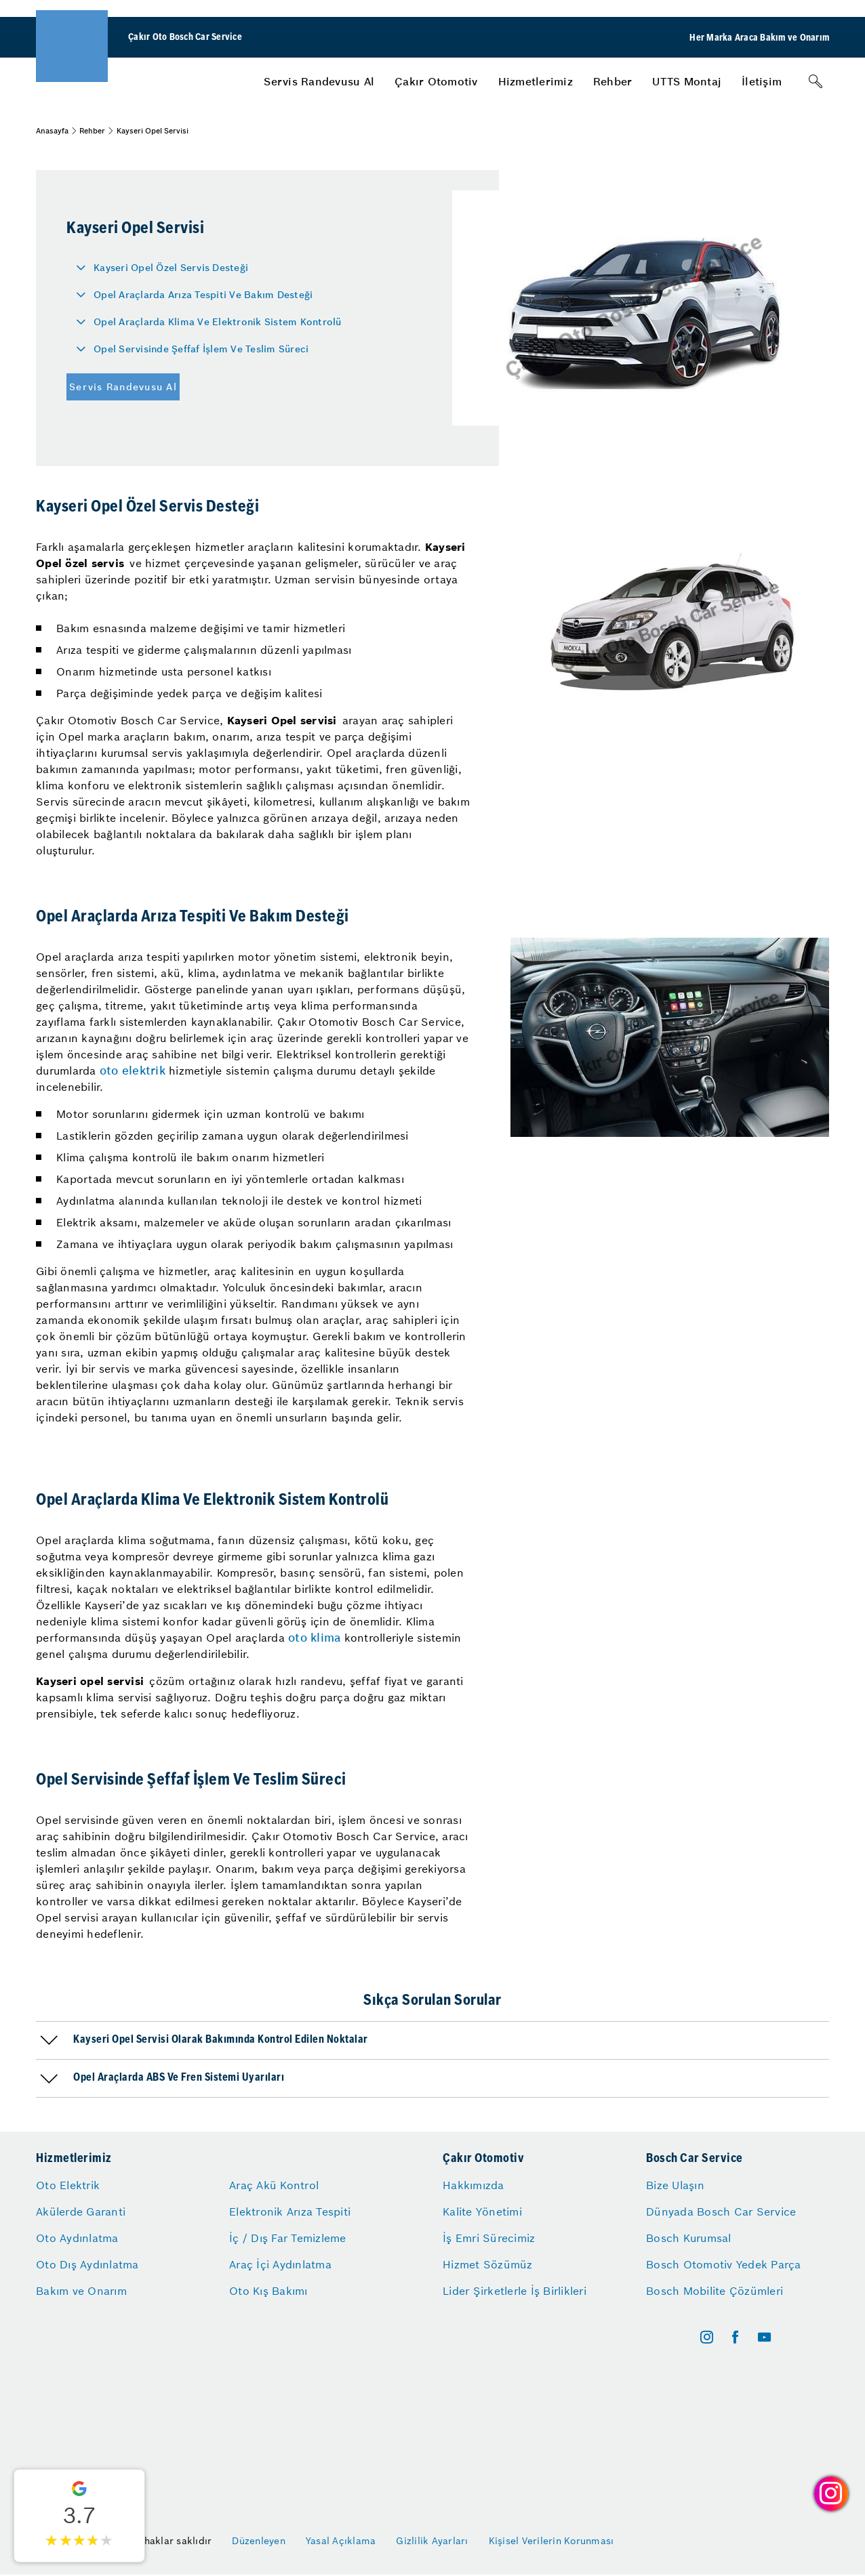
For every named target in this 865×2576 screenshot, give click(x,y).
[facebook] (735, 2337)
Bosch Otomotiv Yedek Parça (723, 2264)
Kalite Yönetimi (482, 2211)
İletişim (762, 81)
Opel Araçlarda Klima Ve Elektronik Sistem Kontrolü (218, 322)
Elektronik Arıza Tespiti (289, 2211)
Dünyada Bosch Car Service (721, 2211)
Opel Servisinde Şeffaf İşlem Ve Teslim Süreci (201, 349)
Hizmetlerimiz (535, 81)
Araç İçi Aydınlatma (280, 2264)
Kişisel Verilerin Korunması (551, 2541)
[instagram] (707, 2337)
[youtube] (764, 2337)
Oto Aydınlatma (77, 2238)
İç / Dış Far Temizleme (287, 2238)
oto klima (314, 1637)
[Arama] (815, 81)
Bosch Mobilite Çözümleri (714, 2291)
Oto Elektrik (68, 2185)
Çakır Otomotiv (436, 81)
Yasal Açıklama (341, 2541)
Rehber (612, 81)
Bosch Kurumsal (688, 2238)
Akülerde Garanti (80, 2211)
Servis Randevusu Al (319, 81)
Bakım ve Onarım (81, 2291)
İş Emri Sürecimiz (489, 2238)
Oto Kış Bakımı (268, 2291)
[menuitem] (319, 81)
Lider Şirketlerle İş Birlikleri (514, 2291)
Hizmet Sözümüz (488, 2264)
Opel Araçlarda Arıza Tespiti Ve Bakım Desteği (203, 295)
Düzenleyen (258, 2541)
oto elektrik (132, 1070)
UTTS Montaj (686, 81)
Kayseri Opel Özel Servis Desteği (171, 268)
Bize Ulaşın (675, 2185)
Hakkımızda (473, 2185)
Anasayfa (52, 131)
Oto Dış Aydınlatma (87, 2264)
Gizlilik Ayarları (432, 2541)
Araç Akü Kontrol (274, 2185)
